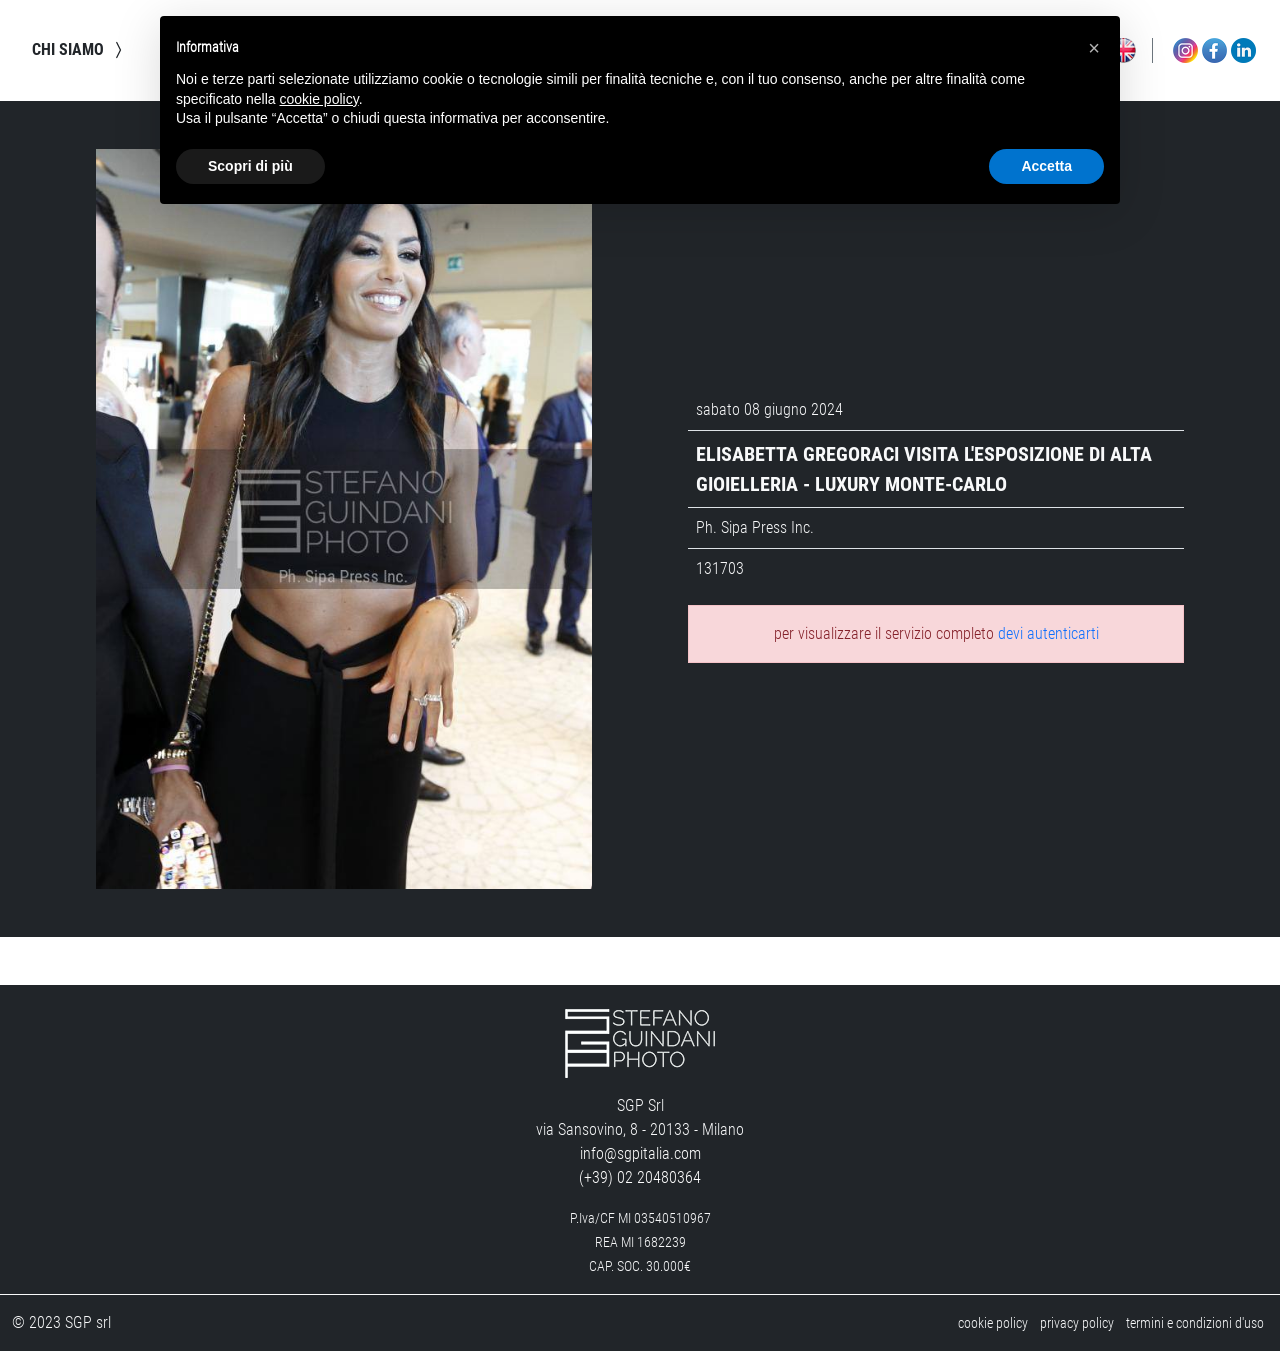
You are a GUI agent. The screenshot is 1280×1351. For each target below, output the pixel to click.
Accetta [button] (1046, 166)
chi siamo (80, 50)
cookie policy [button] (319, 99)
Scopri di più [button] (250, 166)
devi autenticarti (1048, 634)
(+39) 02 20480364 (640, 1177)
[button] (1094, 48)
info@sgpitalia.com (640, 1153)
